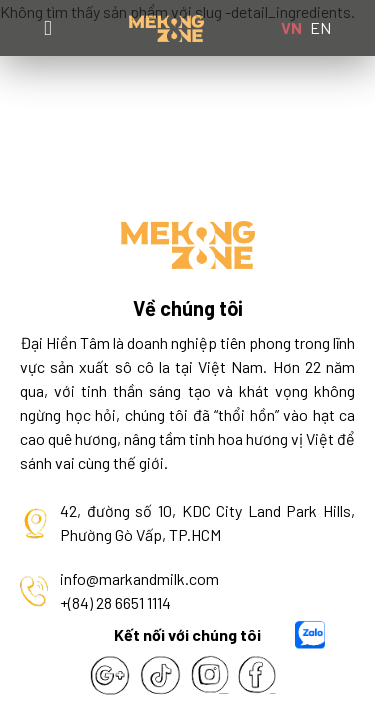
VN (291, 27)
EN (320, 27)
